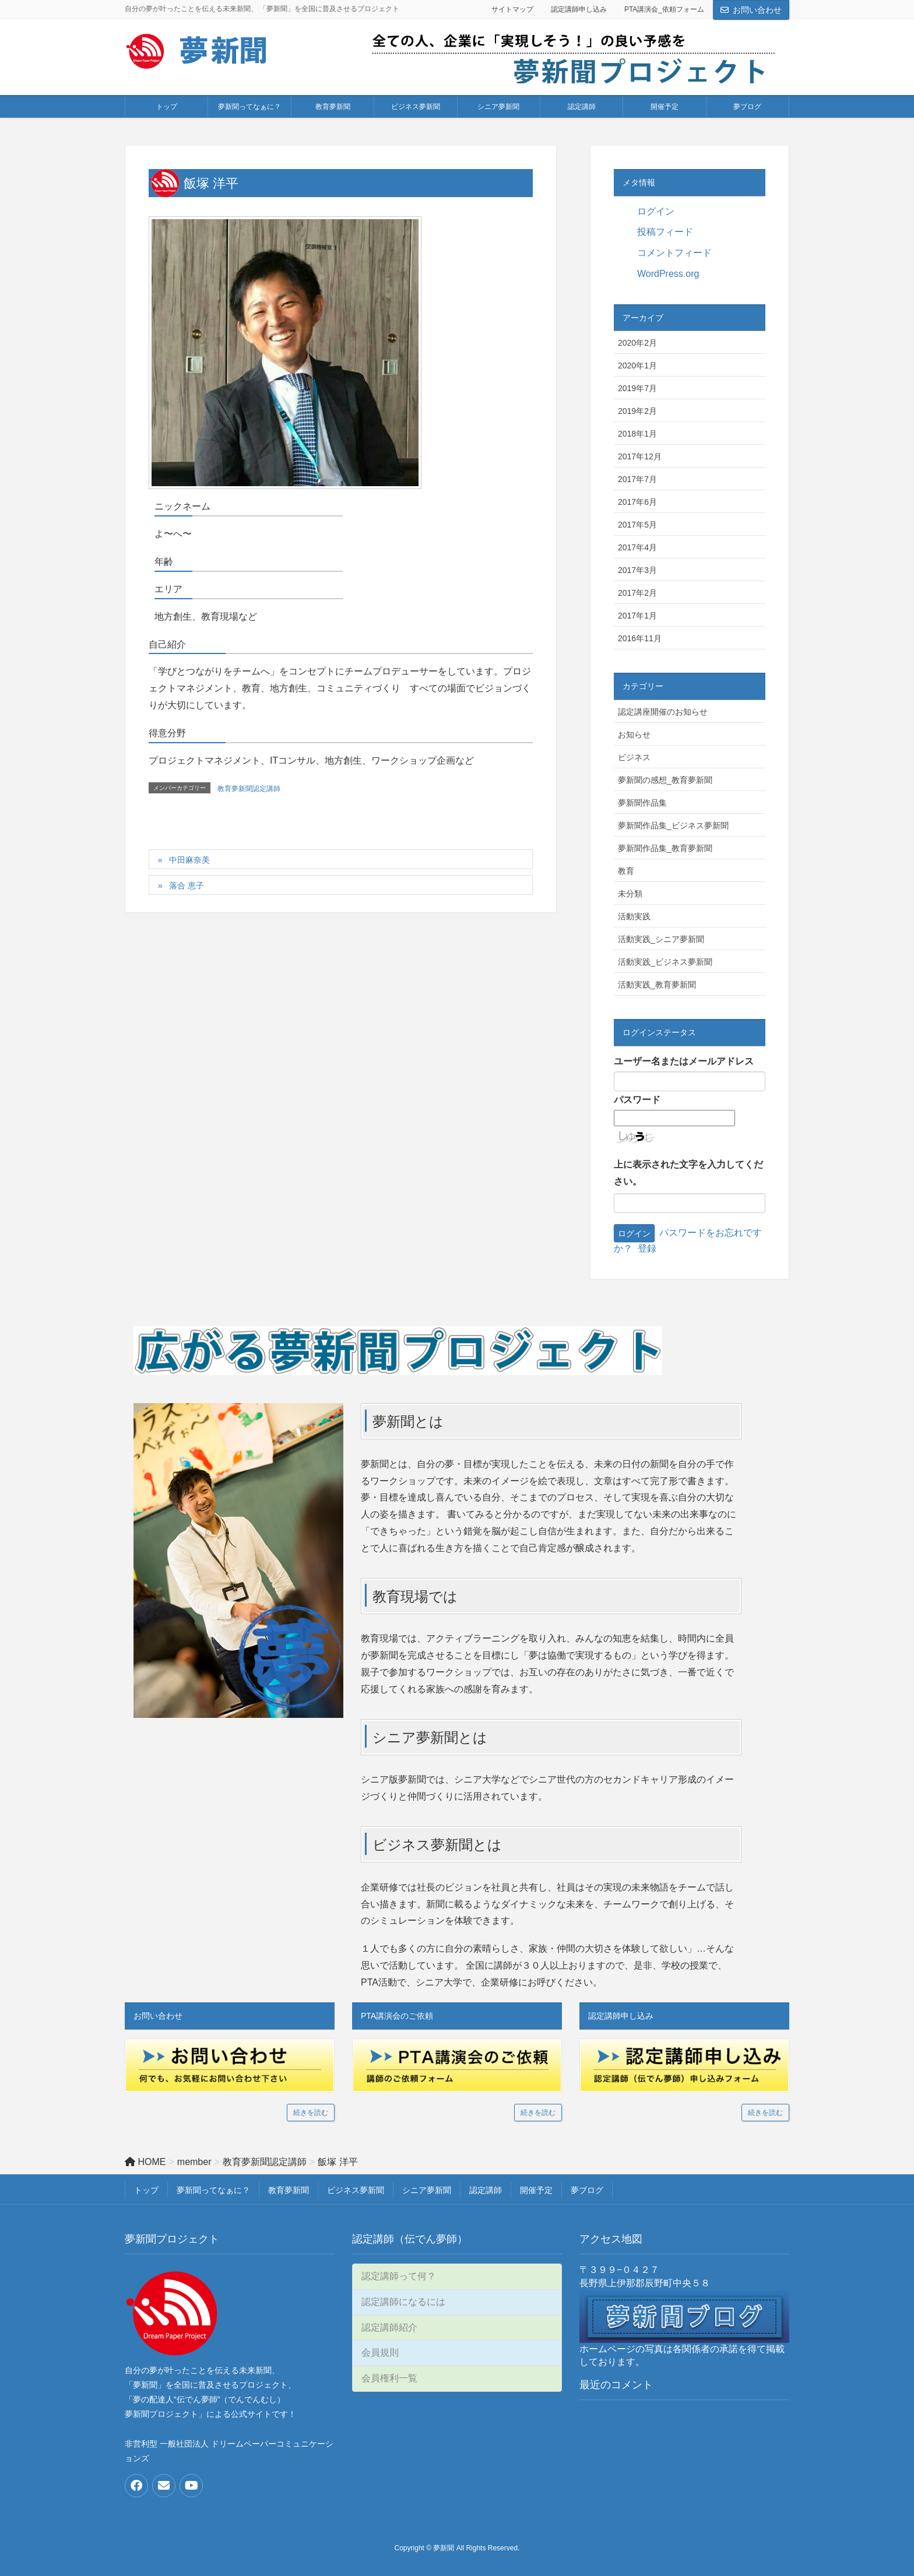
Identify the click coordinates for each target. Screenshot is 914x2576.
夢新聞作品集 (642, 802)
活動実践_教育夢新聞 (657, 984)
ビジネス (634, 757)
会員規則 (380, 2352)
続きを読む (310, 2112)
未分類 (630, 893)
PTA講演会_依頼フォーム (664, 9)
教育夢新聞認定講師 (248, 789)
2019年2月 (637, 411)
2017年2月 (637, 593)
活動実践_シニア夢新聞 (661, 939)
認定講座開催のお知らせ (663, 711)
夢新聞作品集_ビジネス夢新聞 (673, 825)
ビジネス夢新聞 (355, 2190)
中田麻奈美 (189, 859)
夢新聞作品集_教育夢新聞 (665, 848)
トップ (146, 2190)
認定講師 (485, 2190)
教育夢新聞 (288, 2190)
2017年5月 (637, 524)
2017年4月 (637, 547)
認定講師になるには (403, 2302)
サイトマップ (512, 9)
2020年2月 (637, 342)
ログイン (655, 211)
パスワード (637, 1100)
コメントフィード (674, 253)
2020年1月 (637, 365)
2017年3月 (637, 570)
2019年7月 (637, 388)
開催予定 (536, 2190)
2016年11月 (640, 638)
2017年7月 (637, 479)
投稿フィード (665, 232)
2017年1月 (637, 615)
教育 (626, 871)
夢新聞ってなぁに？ (213, 2190)
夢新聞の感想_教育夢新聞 (665, 780)
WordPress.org (668, 274)
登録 (647, 1248)
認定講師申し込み (579, 9)
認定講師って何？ (398, 2276)
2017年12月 (640, 456)
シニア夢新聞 (426, 2190)
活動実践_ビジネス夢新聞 (665, 962)
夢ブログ (587, 2190)
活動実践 (634, 916)
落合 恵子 (186, 885)
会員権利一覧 (389, 2378)
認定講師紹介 (389, 2327)
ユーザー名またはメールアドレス (684, 1061)
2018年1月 (637, 433)
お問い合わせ (757, 10)
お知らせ (634, 734)
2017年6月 (637, 502)
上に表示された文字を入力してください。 (688, 1172)
